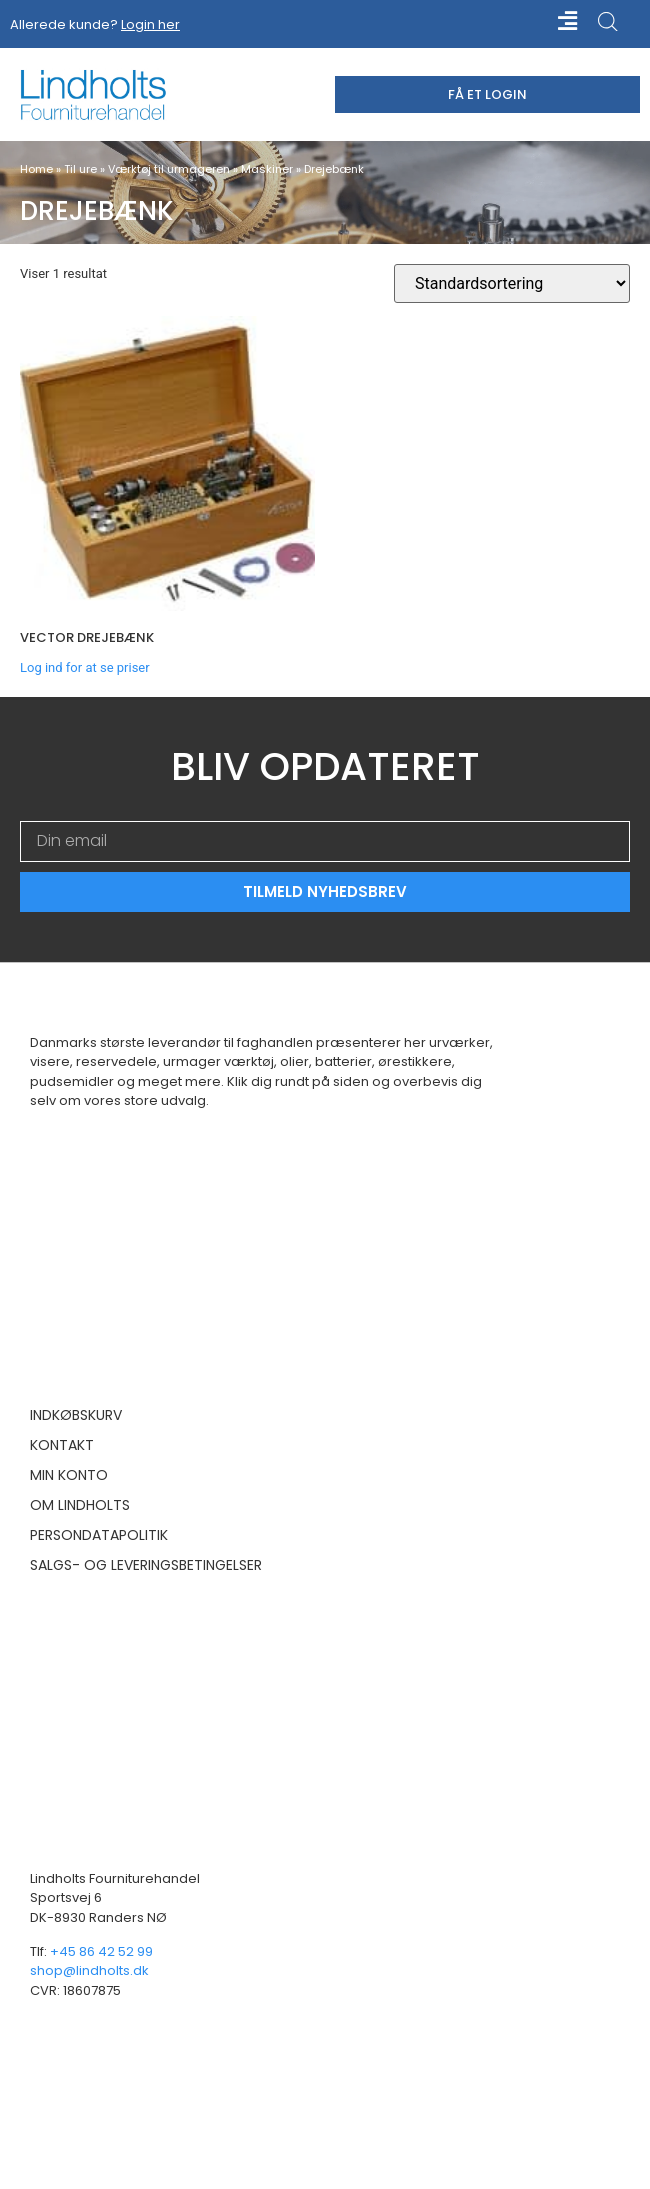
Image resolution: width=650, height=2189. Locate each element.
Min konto (69, 1475)
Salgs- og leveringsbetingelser (146, 1565)
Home (36, 169)
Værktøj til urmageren (169, 169)
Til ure (80, 169)
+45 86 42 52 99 (101, 1951)
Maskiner (267, 169)
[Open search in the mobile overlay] (608, 21)
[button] (552, 21)
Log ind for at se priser (85, 667)
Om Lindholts (80, 1505)
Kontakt (62, 1445)
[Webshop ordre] (512, 283)
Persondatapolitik (99, 1535)
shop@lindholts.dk (89, 1970)
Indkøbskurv (76, 1415)
